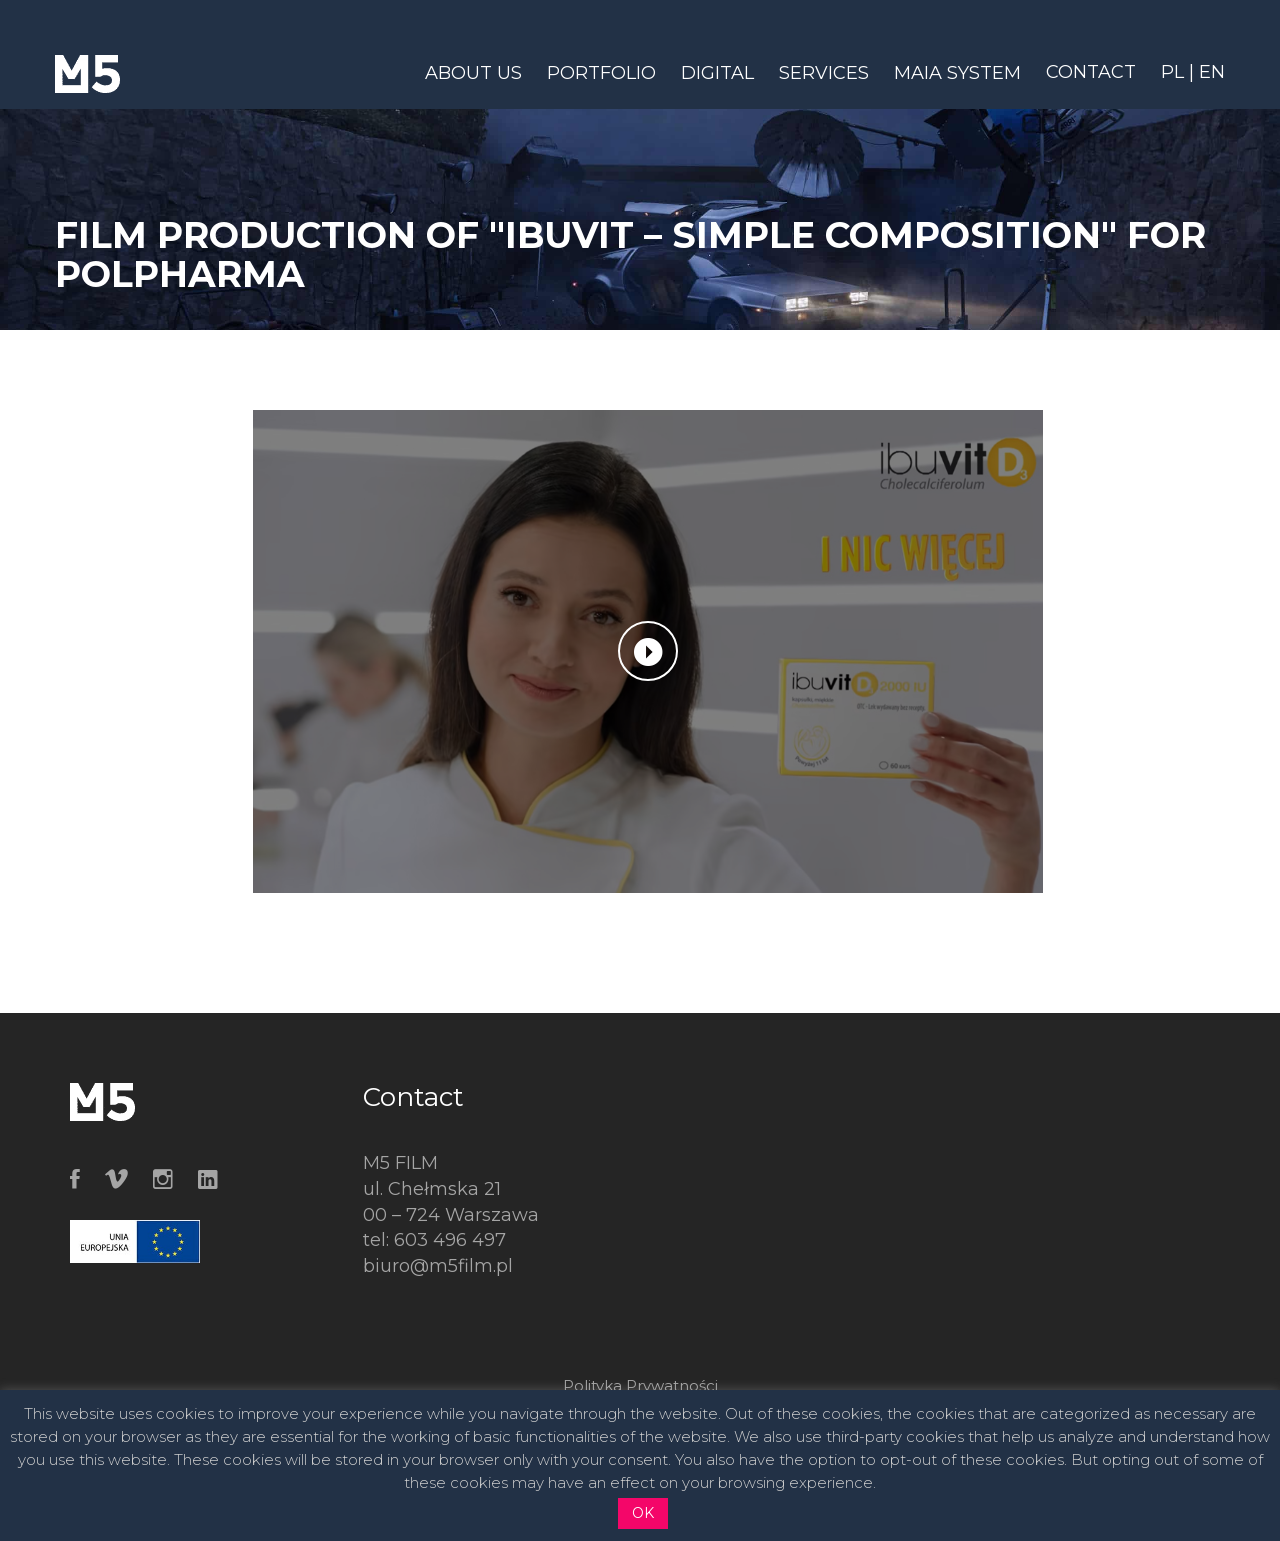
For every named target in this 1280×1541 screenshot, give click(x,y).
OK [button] (643, 1513)
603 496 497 (450, 1240)
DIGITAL (717, 73)
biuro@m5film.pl (438, 1266)
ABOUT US (473, 73)
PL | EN (1193, 72)
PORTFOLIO (601, 73)
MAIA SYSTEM (957, 73)
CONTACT (1091, 72)
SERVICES (824, 73)
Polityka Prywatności (640, 1385)
